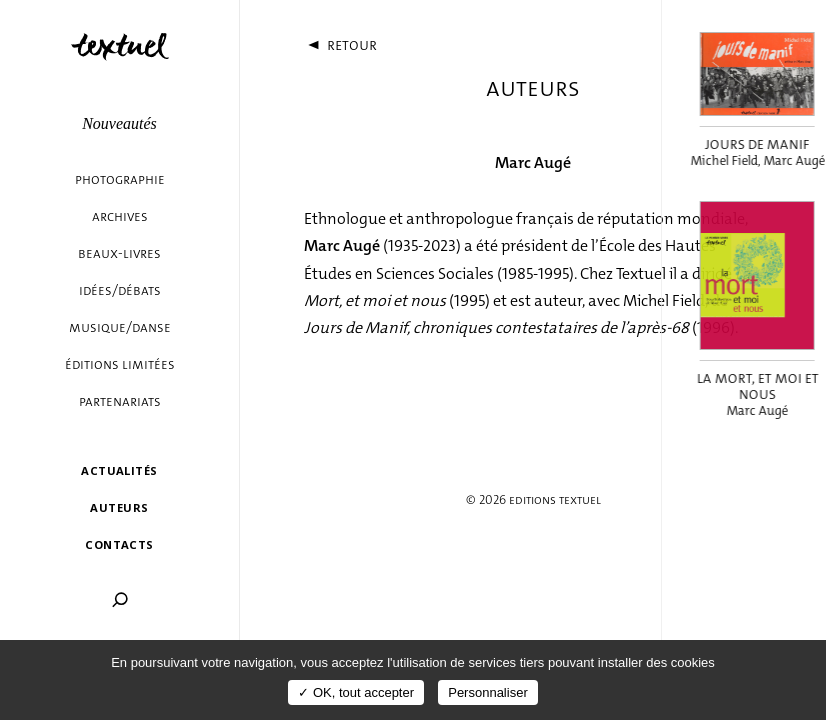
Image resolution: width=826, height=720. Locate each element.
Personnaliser (488, 692)
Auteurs (119, 507)
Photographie (120, 179)
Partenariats (120, 401)
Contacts (119, 544)
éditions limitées (120, 364)
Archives (120, 216)
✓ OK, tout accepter (356, 692)
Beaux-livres (119, 253)
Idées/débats (120, 290)
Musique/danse (120, 327)
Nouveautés (119, 123)
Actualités (119, 470)
